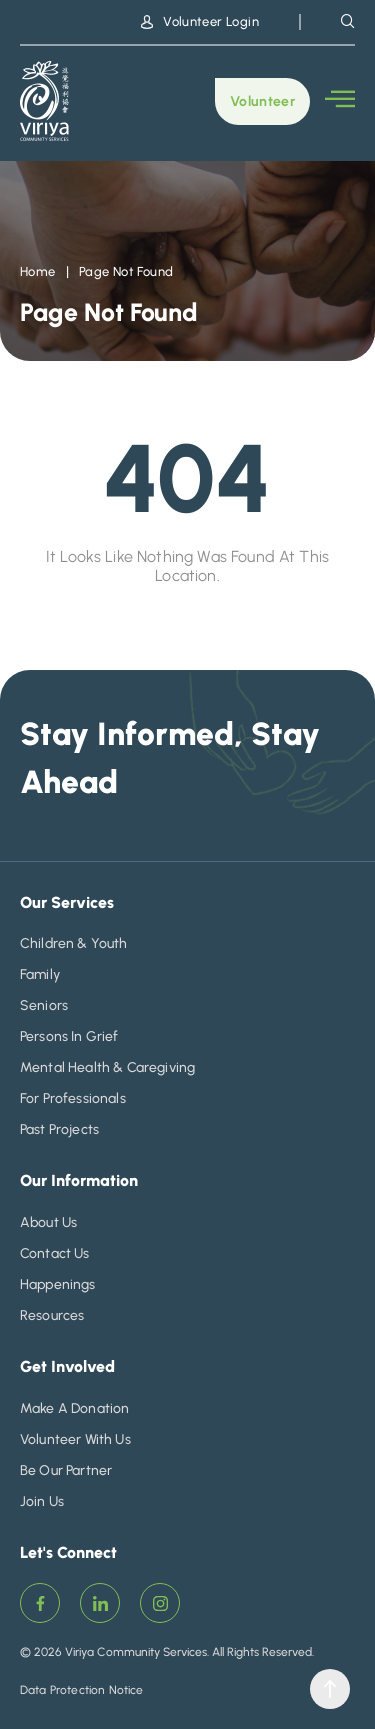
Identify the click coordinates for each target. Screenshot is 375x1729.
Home (38, 271)
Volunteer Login (200, 21)
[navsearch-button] (348, 21)
